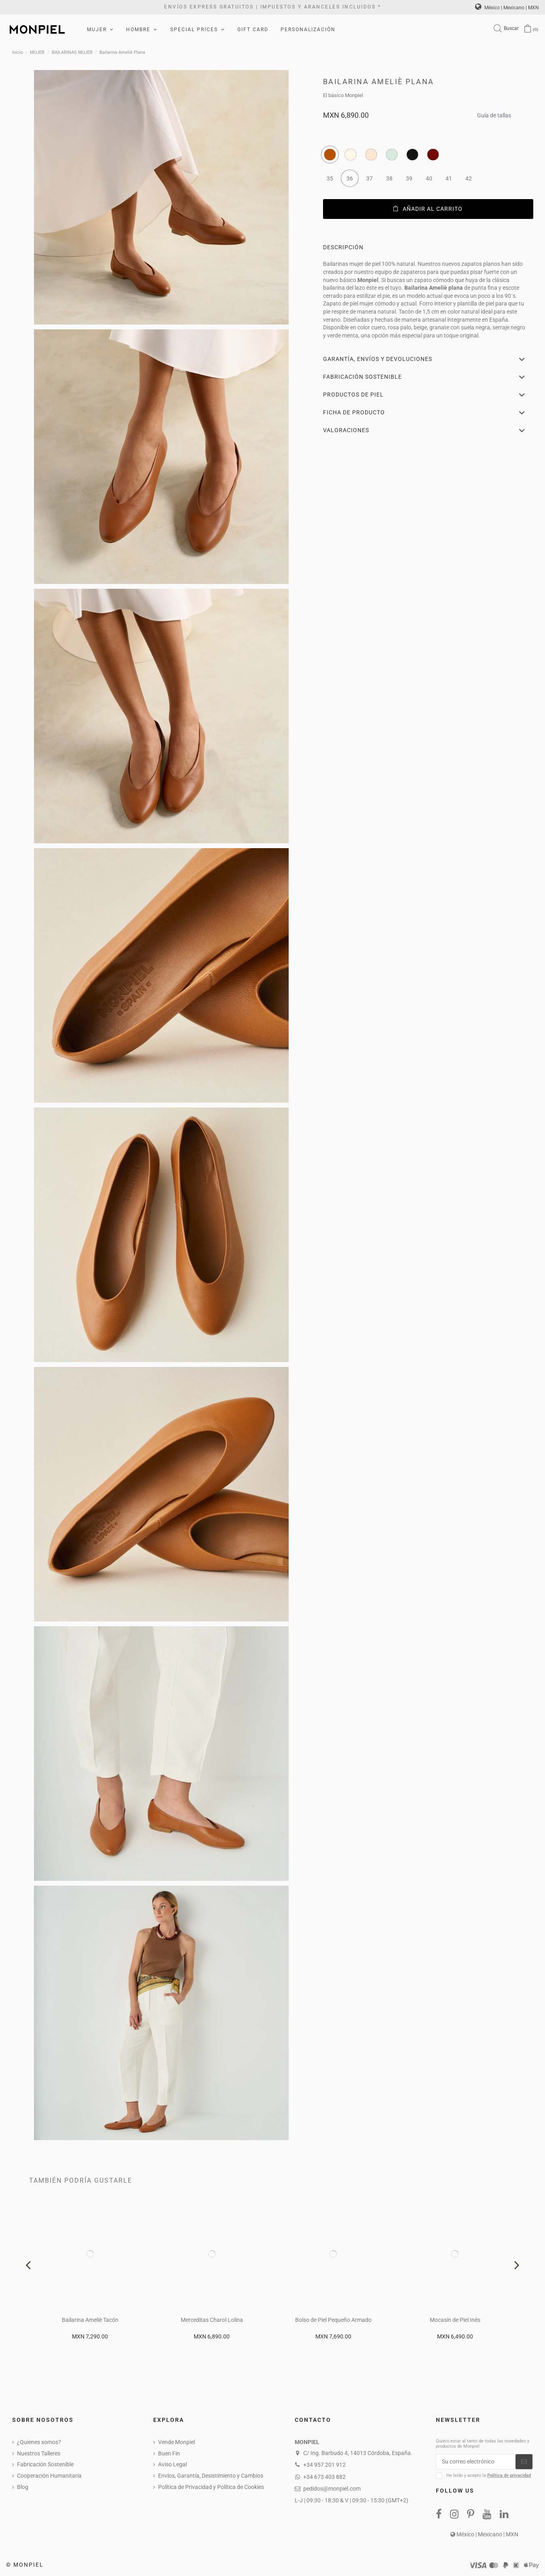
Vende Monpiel (176, 2442)
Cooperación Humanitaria (49, 2475)
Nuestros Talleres (38, 2453)
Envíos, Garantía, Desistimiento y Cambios (210, 2475)
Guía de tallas (494, 113)
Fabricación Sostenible (45, 2464)
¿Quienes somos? (39, 2442)
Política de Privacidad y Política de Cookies (211, 2487)
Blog (22, 2487)
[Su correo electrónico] (475, 2462)
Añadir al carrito (428, 209)
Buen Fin (169, 2453)
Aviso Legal (172, 2464)
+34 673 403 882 (324, 2477)
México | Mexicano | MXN (507, 8)
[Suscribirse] (523, 2462)
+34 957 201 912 (324, 2464)
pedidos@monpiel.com (332, 2488)
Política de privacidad (509, 2475)
